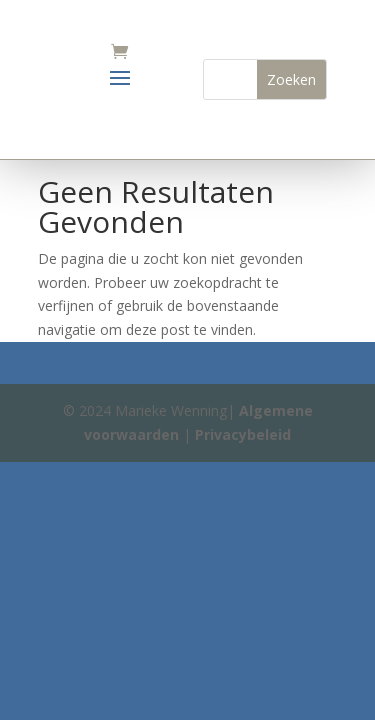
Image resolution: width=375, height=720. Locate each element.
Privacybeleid (243, 434)
